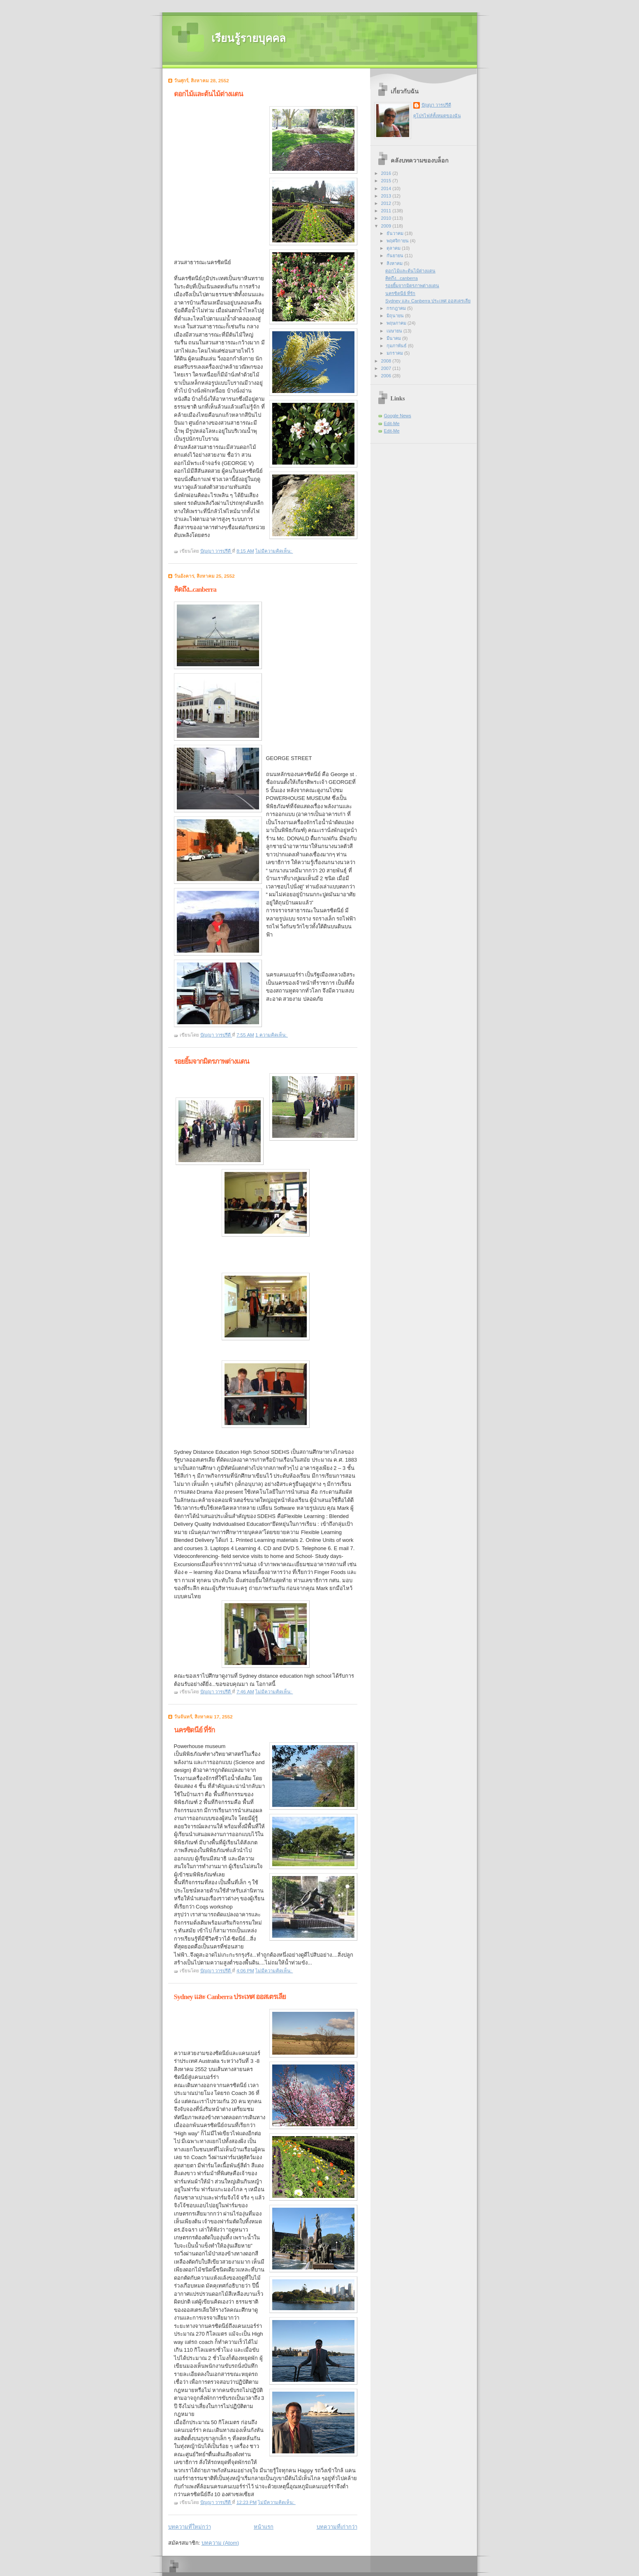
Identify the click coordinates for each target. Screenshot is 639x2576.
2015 (387, 180)
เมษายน (395, 330)
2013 (387, 195)
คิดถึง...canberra (195, 589)
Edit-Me (392, 423)
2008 (387, 360)
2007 (387, 368)
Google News (397, 415)
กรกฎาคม (397, 308)
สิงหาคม (395, 263)
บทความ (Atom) (220, 2543)
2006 (387, 375)
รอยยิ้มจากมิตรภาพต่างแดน (211, 1061)
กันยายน (396, 255)
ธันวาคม (396, 233)
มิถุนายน (396, 315)
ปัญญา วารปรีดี (436, 104)
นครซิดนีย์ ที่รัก (194, 1730)
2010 (387, 218)
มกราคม (395, 353)
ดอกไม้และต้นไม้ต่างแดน (208, 94)
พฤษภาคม (397, 323)
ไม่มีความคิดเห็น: (274, 551)
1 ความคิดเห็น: (271, 1034)
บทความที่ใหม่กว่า (189, 2527)
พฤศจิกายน (398, 240)
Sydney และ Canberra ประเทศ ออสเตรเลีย (230, 1997)
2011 (387, 210)
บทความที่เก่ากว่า (337, 2527)
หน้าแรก (263, 2527)
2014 (387, 188)
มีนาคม (394, 338)
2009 (387, 225)
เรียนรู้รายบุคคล (248, 38)
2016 (387, 173)
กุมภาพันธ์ (397, 345)
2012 (387, 203)
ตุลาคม (394, 248)
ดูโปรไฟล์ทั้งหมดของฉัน (437, 115)
